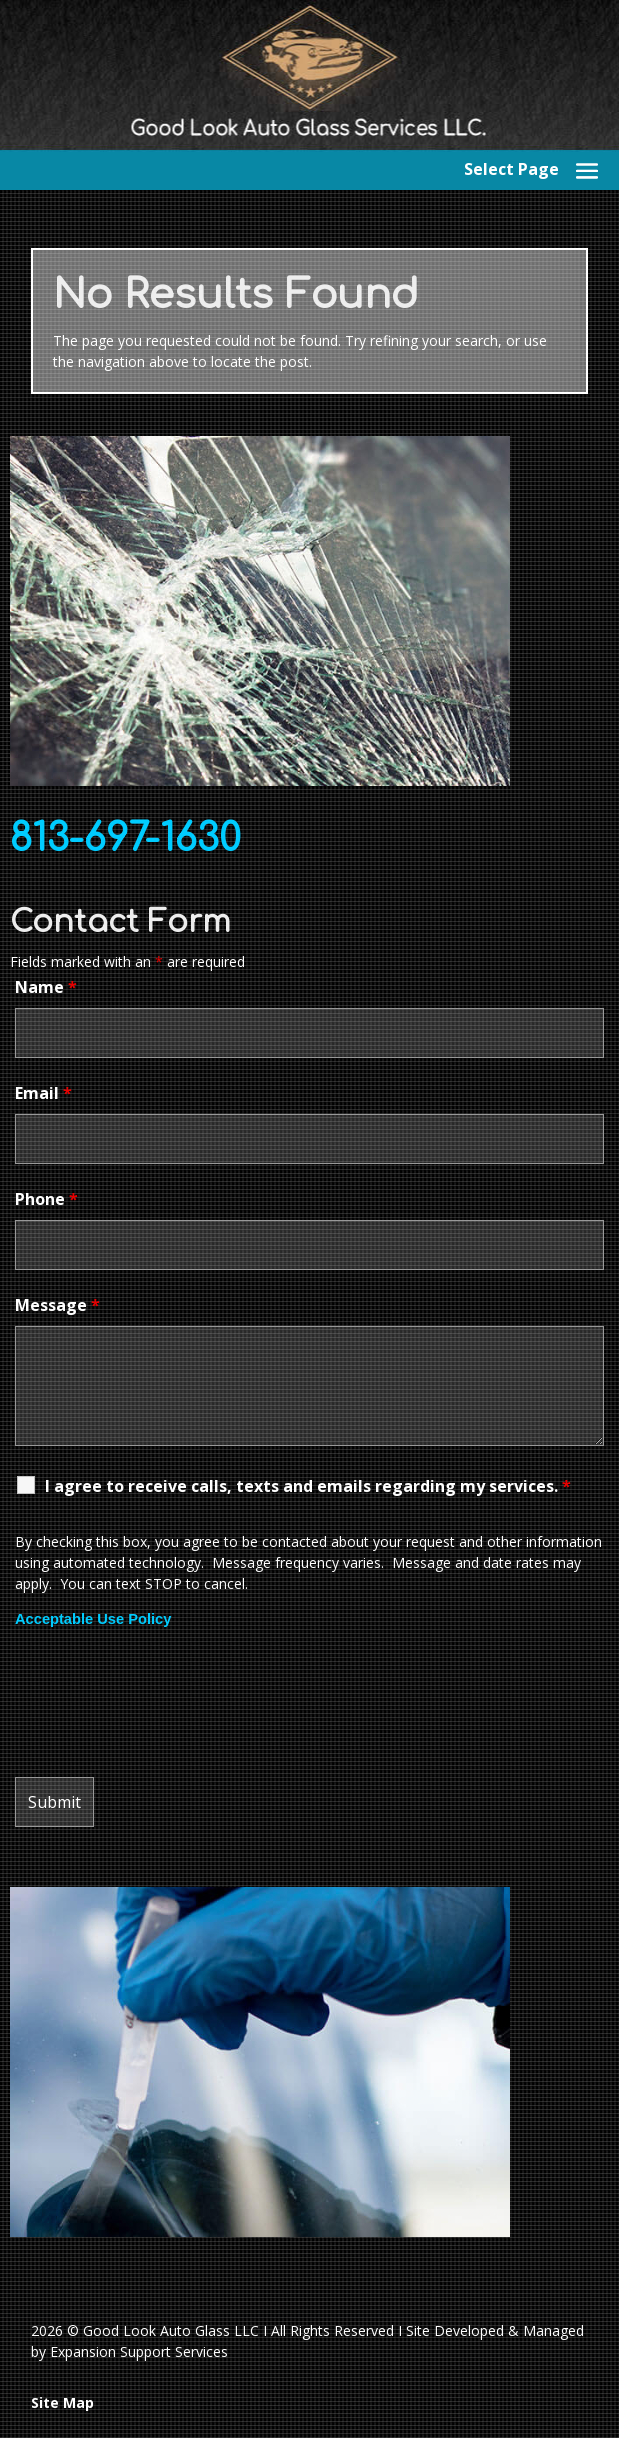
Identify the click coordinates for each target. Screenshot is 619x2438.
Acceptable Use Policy (93, 1619)
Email (43, 1093)
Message (57, 1305)
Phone (46, 1199)
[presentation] (167, 1703)
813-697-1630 (125, 839)
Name (46, 987)
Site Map (62, 2402)
